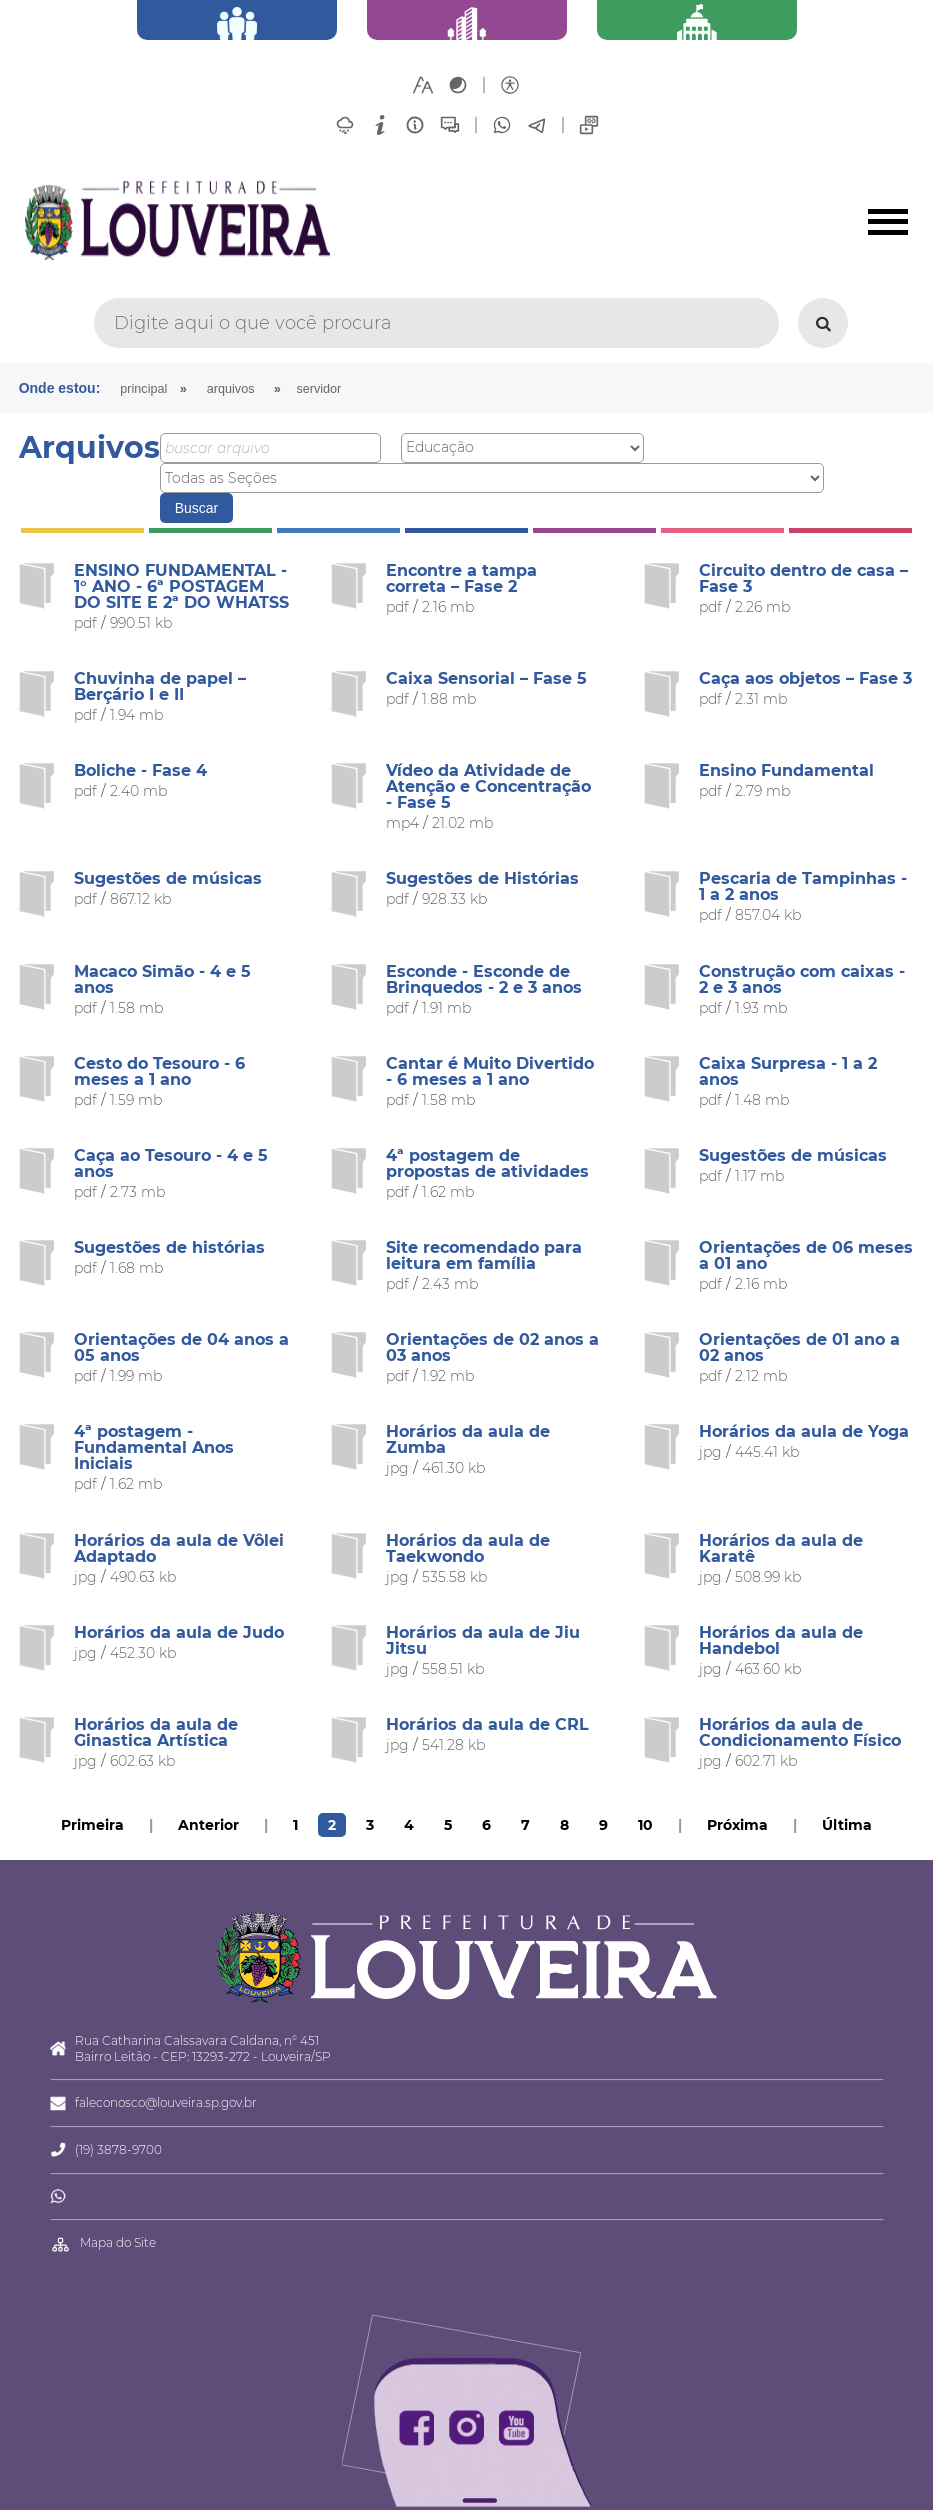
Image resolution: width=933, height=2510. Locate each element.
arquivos (231, 389)
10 (645, 1825)
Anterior (208, 1825)
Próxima (737, 1825)
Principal (143, 389)
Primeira (92, 1825)
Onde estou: (60, 388)
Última (847, 1825)
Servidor (318, 389)
